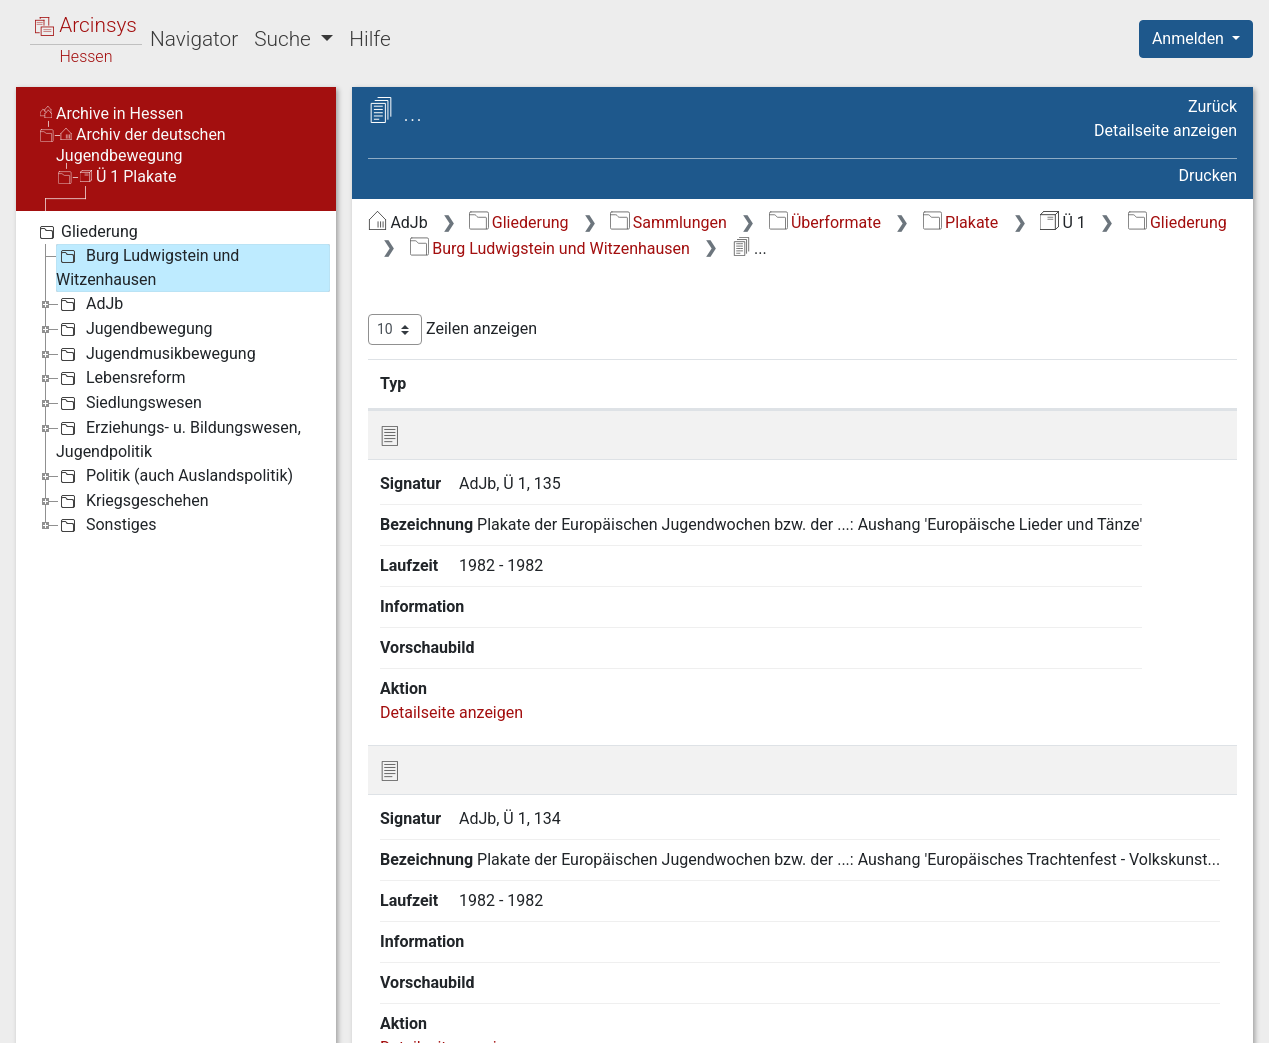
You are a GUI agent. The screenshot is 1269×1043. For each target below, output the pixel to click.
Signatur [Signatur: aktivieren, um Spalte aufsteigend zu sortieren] (485, 383)
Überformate (825, 222)
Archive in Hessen (111, 113)
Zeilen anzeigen (452, 329)
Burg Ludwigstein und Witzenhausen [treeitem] (147, 266)
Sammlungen (668, 222)
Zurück (1212, 106)
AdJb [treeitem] (89, 304)
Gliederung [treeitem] (86, 232)
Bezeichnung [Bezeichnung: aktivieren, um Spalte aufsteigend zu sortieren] (621, 383)
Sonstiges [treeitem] (106, 525)
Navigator (194, 39)
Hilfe (369, 39)
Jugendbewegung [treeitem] (134, 329)
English (46, 1001)
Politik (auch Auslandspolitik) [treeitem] (174, 476)
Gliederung (518, 222)
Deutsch (120, 1001)
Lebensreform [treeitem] (121, 378)
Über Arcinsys (753, 1016)
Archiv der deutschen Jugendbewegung (141, 145)
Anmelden (1190, 38)
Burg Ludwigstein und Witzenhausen (550, 248)
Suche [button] (285, 39)
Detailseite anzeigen (1165, 130)
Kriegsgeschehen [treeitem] (132, 501)
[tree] (176, 378)
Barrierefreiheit (1055, 1016)
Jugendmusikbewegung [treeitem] (156, 354)
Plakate (961, 222)
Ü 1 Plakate (128, 176)
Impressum (1202, 1016)
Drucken (1208, 175)
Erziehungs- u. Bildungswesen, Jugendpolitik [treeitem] (178, 438)
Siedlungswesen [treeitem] (129, 403)
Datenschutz (902, 1016)
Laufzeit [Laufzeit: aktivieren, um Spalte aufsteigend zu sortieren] (804, 383)
